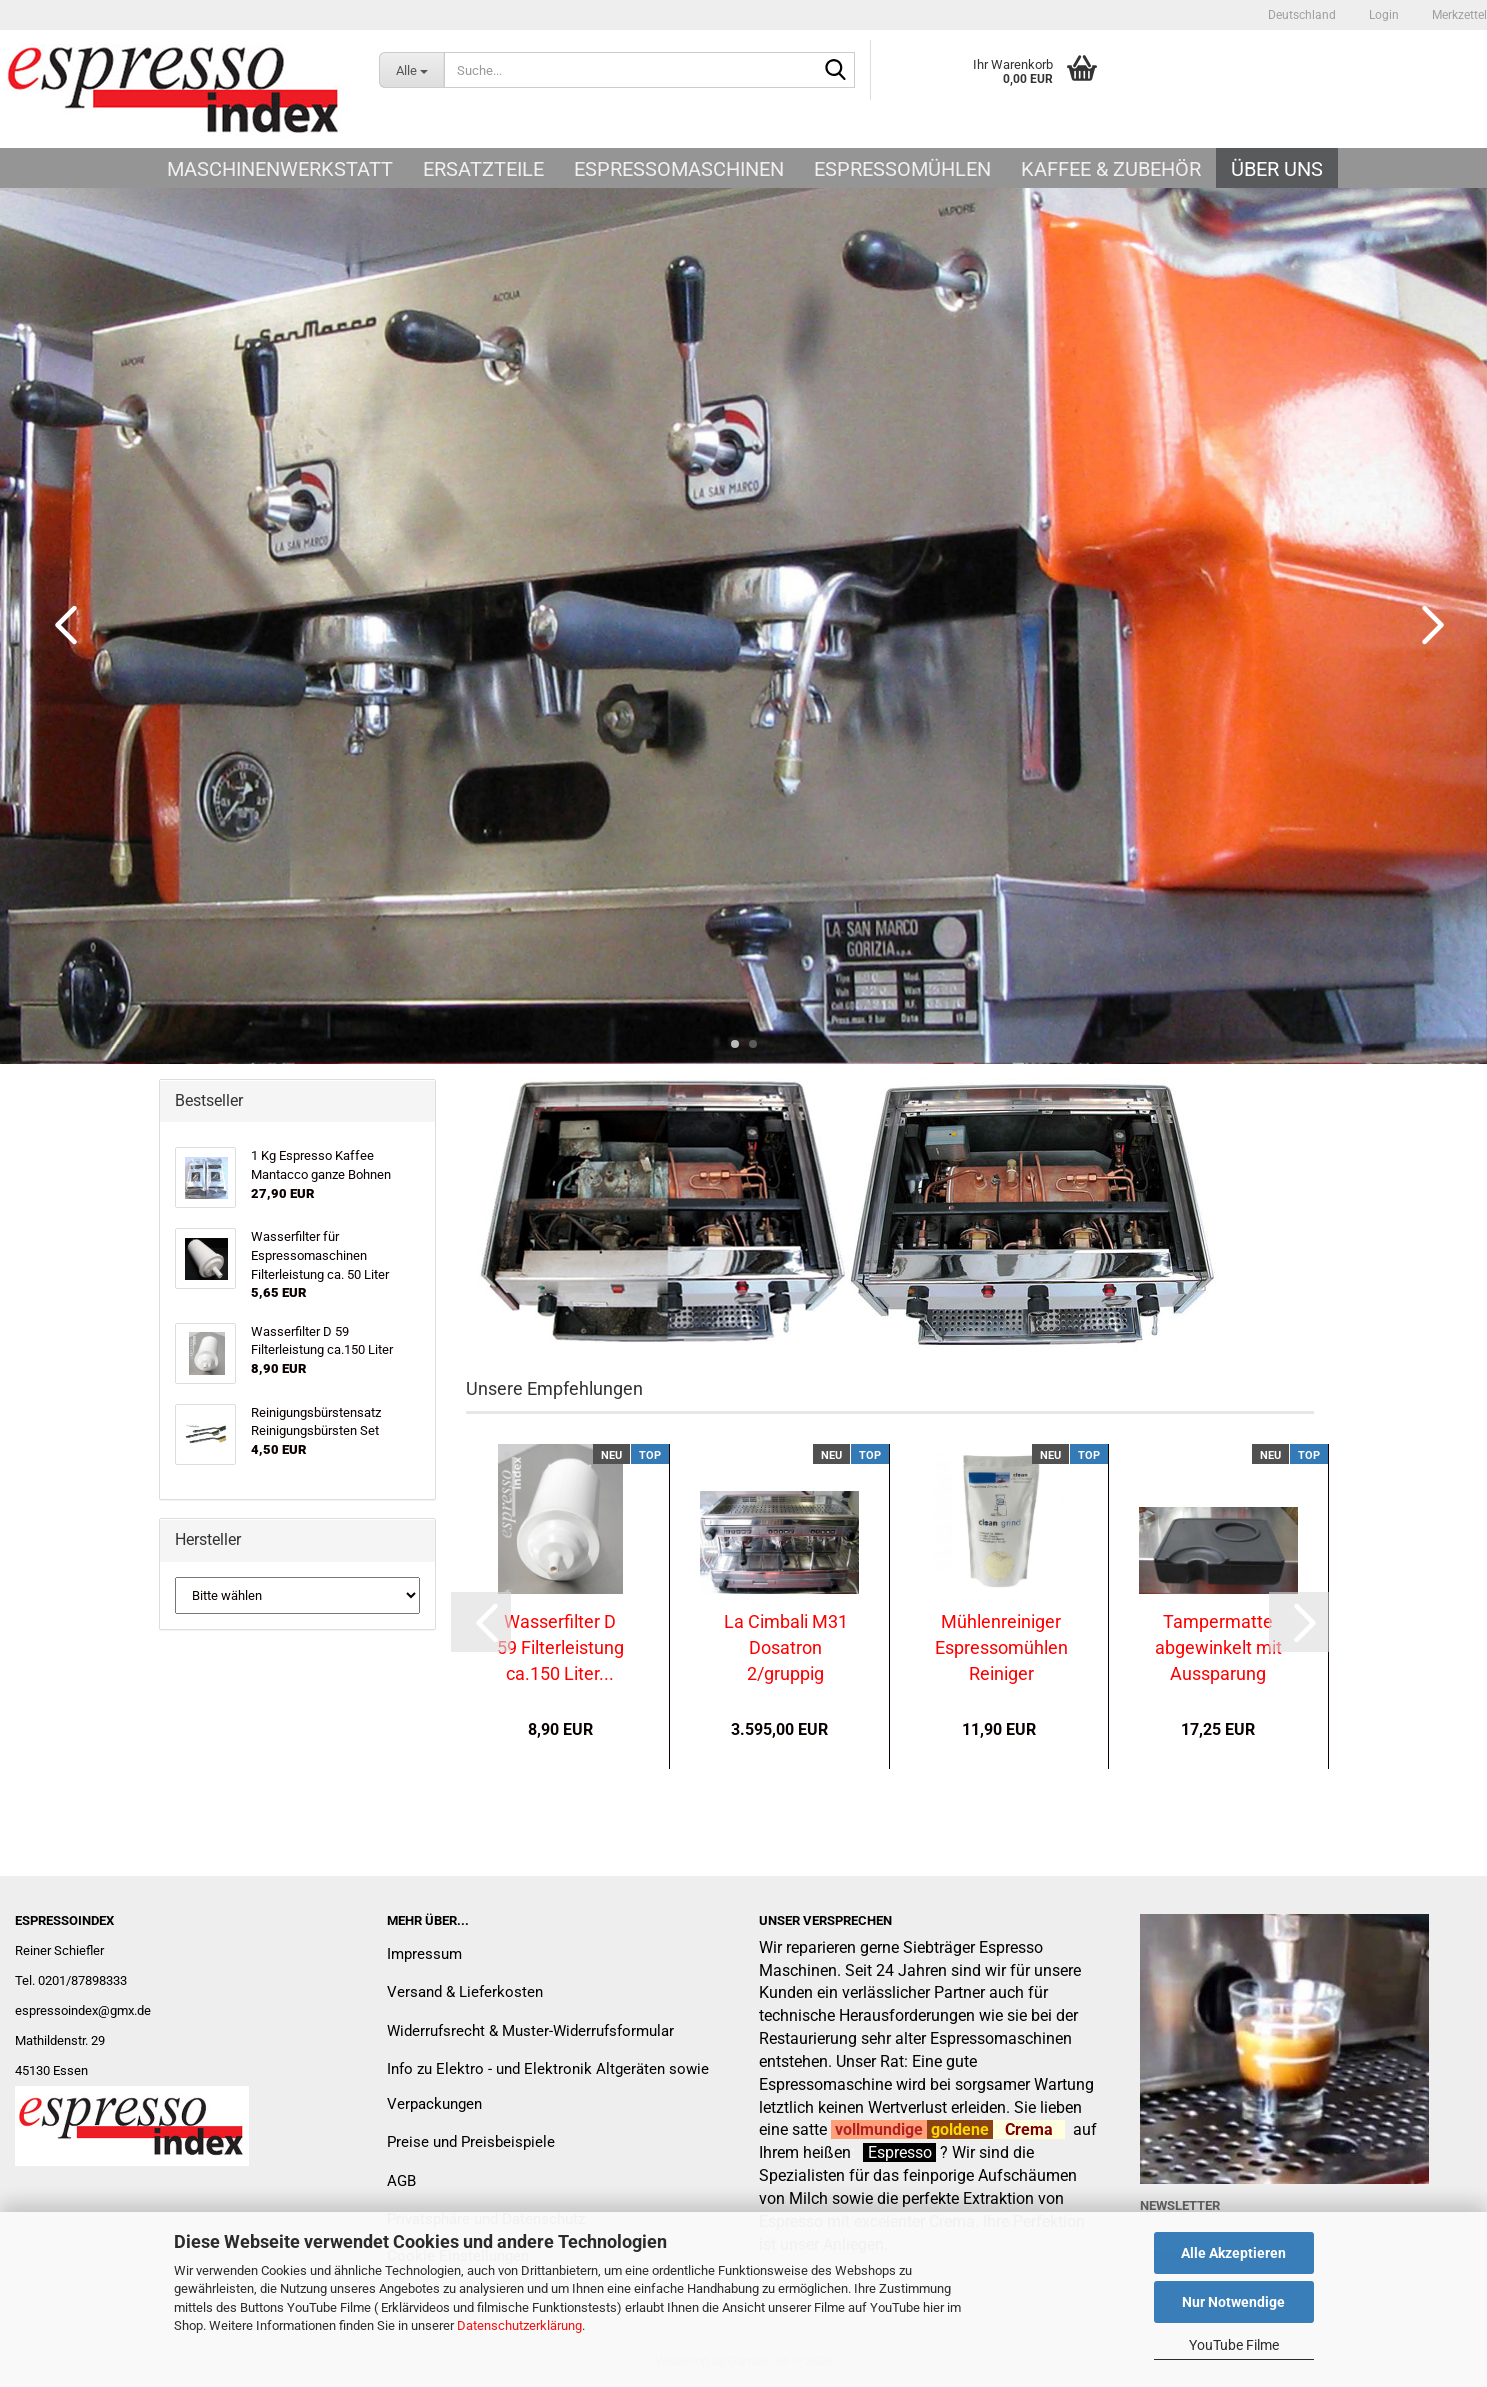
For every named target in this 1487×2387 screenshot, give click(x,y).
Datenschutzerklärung (519, 2325)
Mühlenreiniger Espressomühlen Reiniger (1001, 1647)
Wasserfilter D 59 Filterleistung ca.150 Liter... (560, 1647)
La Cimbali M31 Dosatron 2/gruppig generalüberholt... (785, 1647)
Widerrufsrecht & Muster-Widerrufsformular (530, 2031)
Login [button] (1382, 15)
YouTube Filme (1234, 2345)
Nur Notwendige (1233, 2302)
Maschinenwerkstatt (280, 169)
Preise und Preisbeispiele (471, 2142)
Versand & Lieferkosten (465, 1992)
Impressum (424, 1954)
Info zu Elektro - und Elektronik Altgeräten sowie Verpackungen (548, 2086)
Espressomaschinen (679, 169)
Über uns (1277, 169)
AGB (401, 2181)
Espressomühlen (902, 169)
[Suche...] (411, 70)
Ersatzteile (483, 169)
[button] (1302, 15)
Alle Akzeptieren (1233, 2253)
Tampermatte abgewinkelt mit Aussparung (1218, 1647)
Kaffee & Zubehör (1111, 169)
